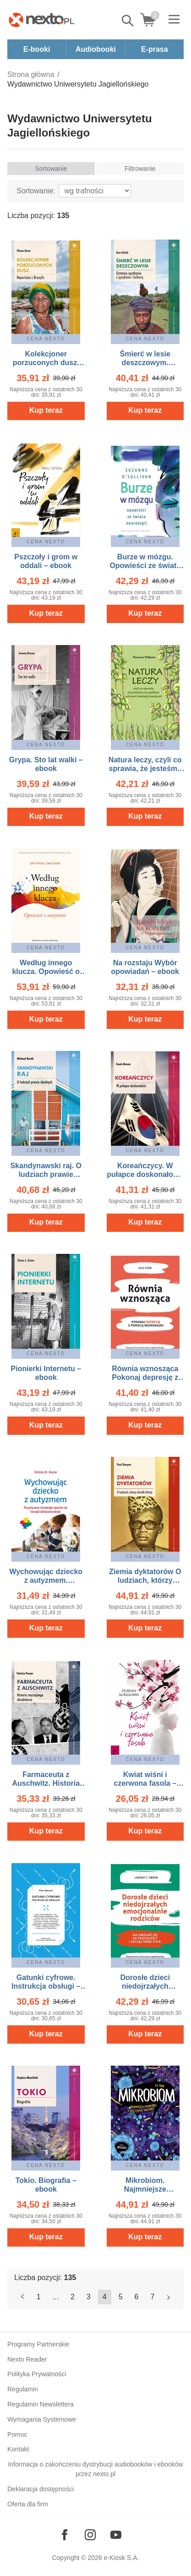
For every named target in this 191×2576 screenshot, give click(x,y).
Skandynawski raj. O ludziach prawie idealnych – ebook (46, 1174)
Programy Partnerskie (38, 2344)
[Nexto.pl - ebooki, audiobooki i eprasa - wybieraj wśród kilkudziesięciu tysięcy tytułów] (41, 20)
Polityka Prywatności (36, 2374)
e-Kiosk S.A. (121, 2557)
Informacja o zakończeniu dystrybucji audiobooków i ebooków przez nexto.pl (95, 2469)
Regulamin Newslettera (40, 2404)
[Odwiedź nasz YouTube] (116, 2534)
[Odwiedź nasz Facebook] (64, 2534)
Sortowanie (51, 168)
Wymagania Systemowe (41, 2419)
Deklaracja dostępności (40, 2489)
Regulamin (22, 2389)
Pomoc (17, 2434)
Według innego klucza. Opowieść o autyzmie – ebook (46, 971)
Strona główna (30, 74)
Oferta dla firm (27, 2504)
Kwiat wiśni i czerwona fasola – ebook (145, 1783)
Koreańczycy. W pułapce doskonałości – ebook (145, 1174)
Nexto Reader (27, 2359)
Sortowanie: (35, 191)
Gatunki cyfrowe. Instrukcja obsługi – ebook (45, 1986)
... (56, 2297)
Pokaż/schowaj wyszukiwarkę (128, 20)
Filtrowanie (140, 168)
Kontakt (18, 2449)
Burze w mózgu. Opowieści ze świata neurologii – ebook (144, 565)
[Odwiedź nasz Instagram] (90, 2534)
